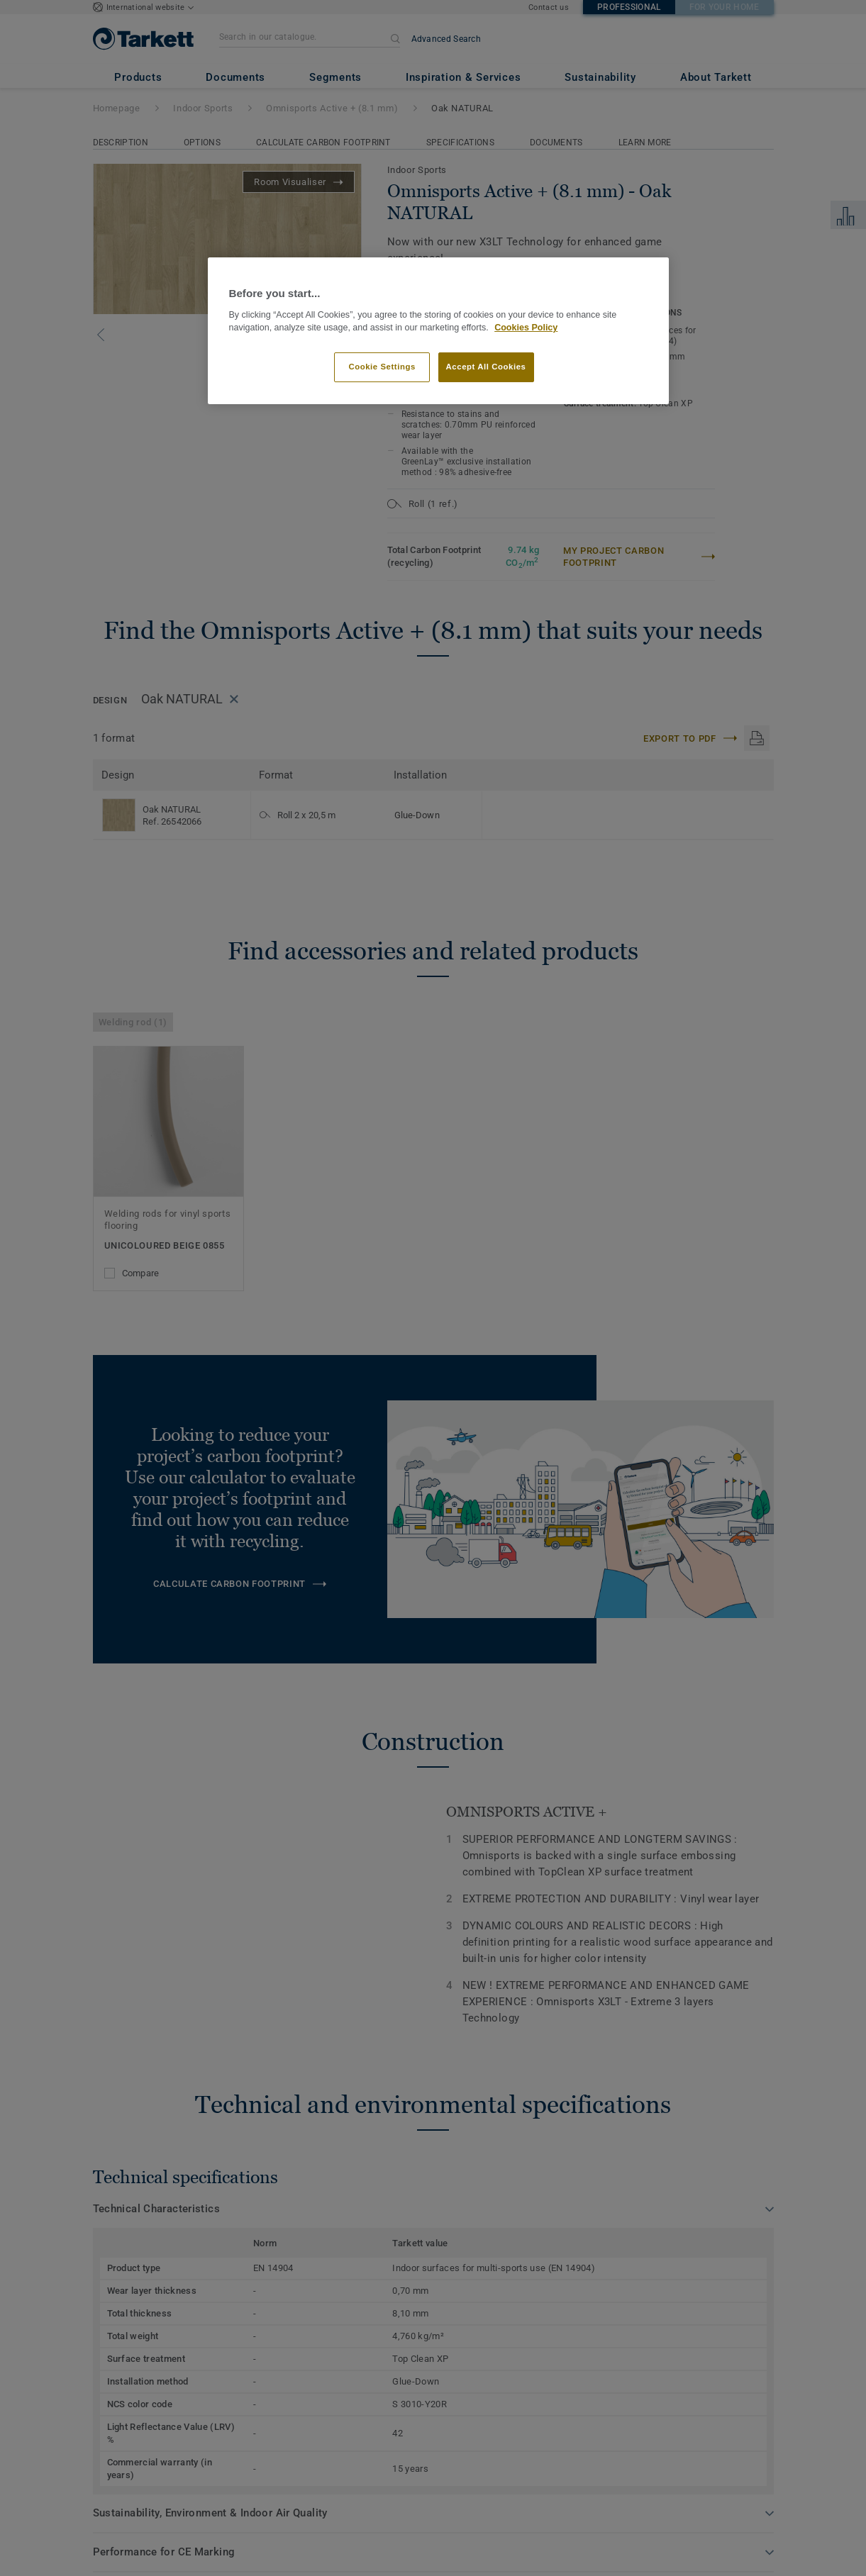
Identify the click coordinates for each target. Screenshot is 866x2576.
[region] (438, 330)
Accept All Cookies (486, 366)
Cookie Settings (382, 366)
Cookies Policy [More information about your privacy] (525, 328)
